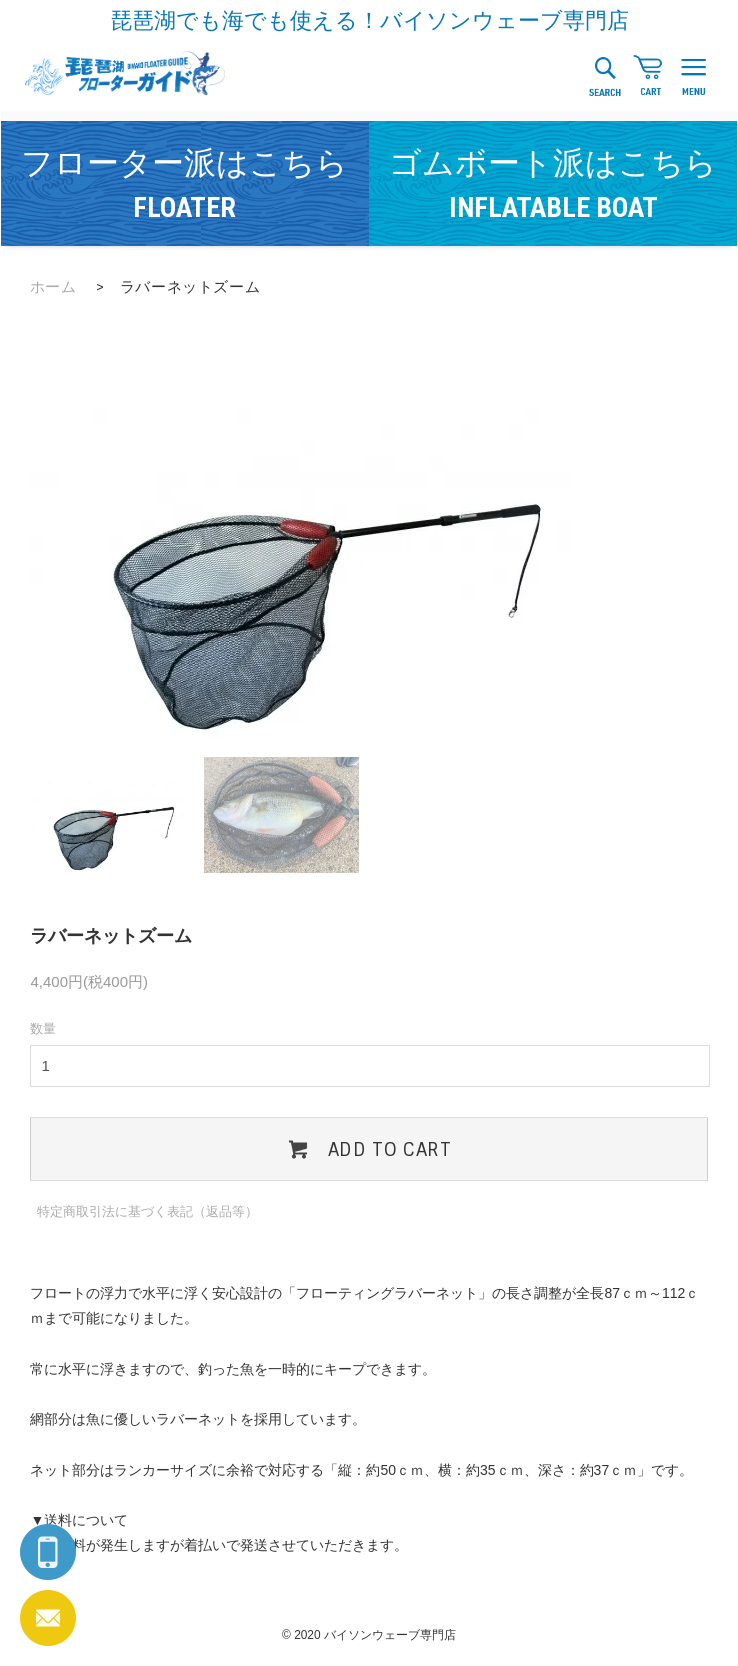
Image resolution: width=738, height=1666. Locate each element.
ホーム (53, 287)
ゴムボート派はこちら (553, 184)
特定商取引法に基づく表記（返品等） (147, 1211)
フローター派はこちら (184, 184)
